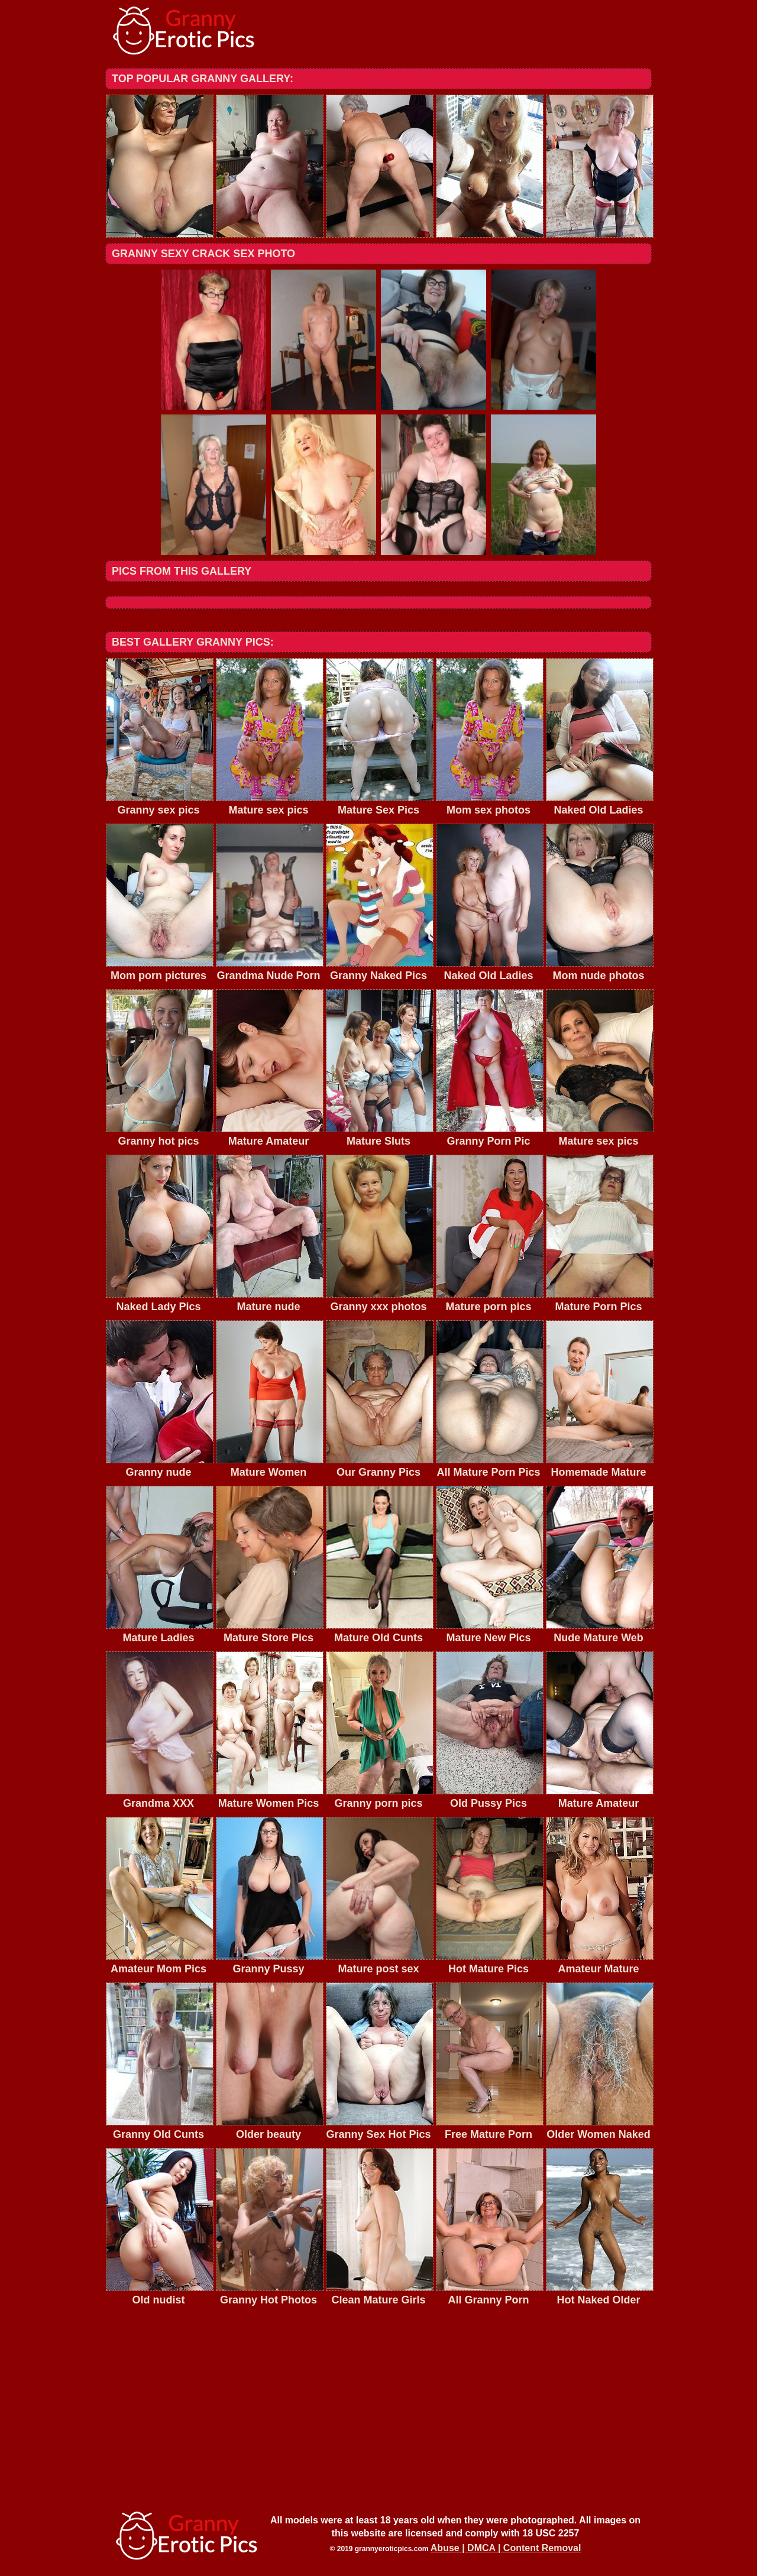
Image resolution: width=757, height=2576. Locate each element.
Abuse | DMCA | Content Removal (506, 2548)
